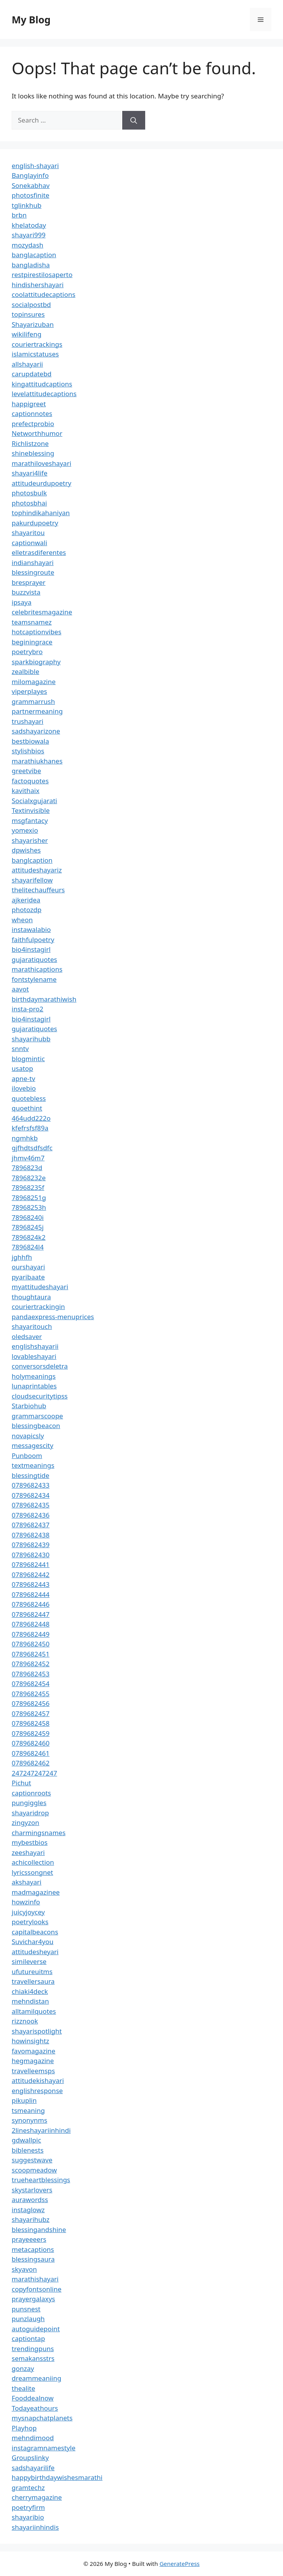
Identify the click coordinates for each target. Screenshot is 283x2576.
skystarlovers (32, 2189)
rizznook (25, 2020)
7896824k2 (29, 1237)
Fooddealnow (33, 2398)
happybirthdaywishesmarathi (57, 2477)
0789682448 (30, 1624)
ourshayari (28, 1266)
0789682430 (30, 1554)
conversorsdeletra (40, 1366)
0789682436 (30, 1515)
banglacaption (34, 254)
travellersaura (33, 1981)
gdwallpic (26, 2140)
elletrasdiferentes (39, 552)
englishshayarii (35, 1346)
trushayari (27, 721)
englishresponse (37, 2090)
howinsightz (30, 2040)
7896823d (27, 1167)
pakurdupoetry (35, 522)
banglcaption (32, 860)
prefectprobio (33, 423)
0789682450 (30, 1643)
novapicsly (28, 1435)
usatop (22, 1068)
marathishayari (35, 2278)
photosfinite (30, 195)
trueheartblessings (41, 2179)
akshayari (26, 1882)
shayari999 (29, 234)
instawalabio (31, 929)
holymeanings (34, 1376)
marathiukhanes (37, 760)
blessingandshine (39, 2229)
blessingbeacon (36, 1425)
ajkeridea (26, 899)
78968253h (29, 1207)
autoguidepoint (36, 2328)
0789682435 (30, 1504)
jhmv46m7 (28, 1157)
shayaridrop (30, 1812)
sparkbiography (36, 661)
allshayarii (27, 364)
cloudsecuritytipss (40, 1396)
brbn (19, 215)
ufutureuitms (32, 1971)
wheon (22, 919)
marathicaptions (37, 969)
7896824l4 (28, 1246)
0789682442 (30, 1574)
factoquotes (30, 780)
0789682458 (30, 1723)
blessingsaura (33, 2259)
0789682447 (30, 1614)
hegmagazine (33, 2060)
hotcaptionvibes (37, 631)
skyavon (24, 2269)
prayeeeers (29, 2239)
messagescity (32, 1445)
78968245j (28, 1227)
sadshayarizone (36, 730)
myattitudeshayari (40, 1286)
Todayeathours (35, 2408)
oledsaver (27, 1336)
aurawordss (30, 2199)
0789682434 (30, 1495)
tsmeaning (28, 2110)
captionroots (31, 1792)
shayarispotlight (37, 2031)
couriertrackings (37, 344)
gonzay (23, 2368)
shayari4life (29, 473)
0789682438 (30, 1534)
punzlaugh (28, 2318)
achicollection (33, 1862)
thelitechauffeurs (38, 889)
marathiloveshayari (41, 463)
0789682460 (30, 1743)
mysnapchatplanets (42, 2417)
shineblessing (33, 453)
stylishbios (28, 750)
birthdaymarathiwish (44, 999)
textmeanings (33, 1465)
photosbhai (29, 502)
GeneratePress (180, 2563)
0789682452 (30, 1663)
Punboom (27, 1455)
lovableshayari (34, 1356)
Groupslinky (30, 2457)
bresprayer (29, 582)
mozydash (27, 244)
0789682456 (30, 1703)
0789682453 (30, 1673)
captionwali (29, 542)
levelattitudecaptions (44, 393)
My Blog (31, 19)
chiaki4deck (30, 1991)
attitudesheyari (35, 1951)
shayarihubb (31, 1038)
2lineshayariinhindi (41, 2130)
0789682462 (30, 1762)
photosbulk (29, 492)
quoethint (27, 1108)
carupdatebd (31, 373)
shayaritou (28, 532)
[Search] (133, 120)
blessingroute (33, 572)
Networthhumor (37, 433)
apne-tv (23, 1078)
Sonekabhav (30, 185)
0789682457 (30, 1713)
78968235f (28, 1187)
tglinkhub (26, 205)
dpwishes (26, 850)
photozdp (26, 909)
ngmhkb (25, 1138)
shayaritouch (32, 1326)
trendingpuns (33, 2348)
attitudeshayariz (37, 869)
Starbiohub (29, 1405)
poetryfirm (28, 2507)
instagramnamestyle (44, 2447)
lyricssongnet (32, 1872)
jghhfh (22, 1257)
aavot (20, 988)
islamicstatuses (35, 353)
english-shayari (35, 165)
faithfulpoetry (33, 939)
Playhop (24, 2427)
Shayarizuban (33, 324)
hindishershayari (37, 284)
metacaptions (33, 2249)
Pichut (21, 1782)
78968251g (29, 1197)
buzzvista (26, 592)
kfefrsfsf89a (30, 1127)
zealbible (25, 671)
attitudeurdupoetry (41, 483)
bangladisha (31, 264)
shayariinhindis (35, 2527)
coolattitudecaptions (44, 294)
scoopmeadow (34, 2169)
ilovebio (24, 1088)
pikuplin (24, 2100)
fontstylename (34, 979)
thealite (23, 2388)
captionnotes (32, 413)
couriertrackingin (38, 1306)
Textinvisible (31, 810)
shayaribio (28, 2517)
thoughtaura (31, 1296)
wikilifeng (26, 334)
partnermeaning (37, 711)
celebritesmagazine (42, 611)
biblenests (28, 2150)
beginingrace (32, 641)
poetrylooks (30, 1921)
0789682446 (30, 1604)
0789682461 (30, 1753)
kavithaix (25, 790)
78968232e (29, 1177)
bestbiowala (30, 741)
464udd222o (31, 1118)
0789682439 (30, 1544)
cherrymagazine (37, 2497)
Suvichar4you (32, 1941)
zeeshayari (28, 1852)
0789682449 (30, 1634)
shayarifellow (32, 880)
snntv (20, 1048)
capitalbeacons (35, 1931)
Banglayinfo (30, 175)
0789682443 (30, 1584)
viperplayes (29, 691)
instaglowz (28, 2209)
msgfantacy (30, 820)
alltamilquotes (34, 2011)
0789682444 (30, 1594)
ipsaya (22, 602)
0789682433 (30, 1485)
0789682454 (30, 1683)
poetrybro (27, 651)
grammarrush (33, 701)
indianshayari (33, 562)
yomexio (25, 830)
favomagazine (33, 2050)
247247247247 (34, 1773)
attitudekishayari (38, 2080)
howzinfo (26, 1901)
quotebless (29, 1098)
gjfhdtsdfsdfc (32, 1147)
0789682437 (30, 1524)
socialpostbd (31, 304)
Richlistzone (30, 443)
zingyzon (25, 1822)
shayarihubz (30, 2219)
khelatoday (29, 225)
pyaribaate (28, 1276)
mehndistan (30, 2001)
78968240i (28, 1217)
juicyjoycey (28, 1911)
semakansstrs (33, 2358)
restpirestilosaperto (42, 274)
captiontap (28, 2338)
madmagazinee (36, 1892)
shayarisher (30, 840)
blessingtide (30, 1475)
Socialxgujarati (34, 800)
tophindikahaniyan (41, 512)
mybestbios (29, 1842)
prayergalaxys (33, 2298)
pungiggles (29, 1802)
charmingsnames (38, 1832)
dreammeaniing (36, 2378)
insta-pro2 (27, 1008)
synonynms (29, 2120)
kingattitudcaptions (42, 383)
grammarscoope (37, 1415)
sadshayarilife (33, 2467)
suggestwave (32, 2159)
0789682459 (30, 1733)
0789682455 (30, 1693)
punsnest (26, 2308)
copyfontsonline (37, 2289)
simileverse (29, 1961)
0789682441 (30, 1564)
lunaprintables (34, 1385)
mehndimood (33, 2437)
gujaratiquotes (34, 959)
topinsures (28, 314)
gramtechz (28, 2487)
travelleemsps (33, 2070)
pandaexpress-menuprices (53, 1316)
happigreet (29, 403)
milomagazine (34, 681)
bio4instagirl (31, 949)
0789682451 (30, 1653)
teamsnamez (32, 622)
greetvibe (26, 770)
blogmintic (28, 1058)
